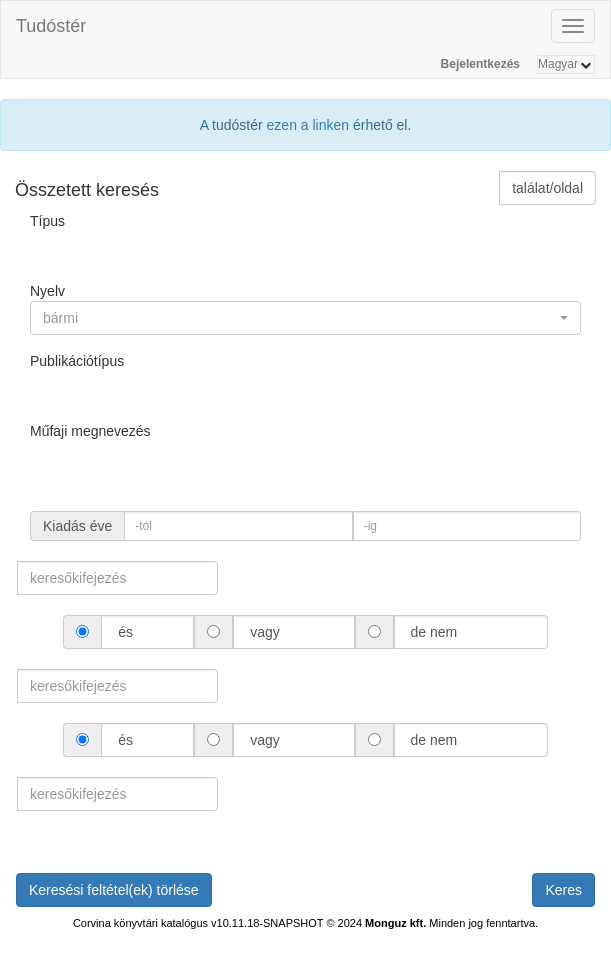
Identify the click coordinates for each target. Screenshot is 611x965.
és (125, 632)
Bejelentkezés (480, 64)
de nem (434, 632)
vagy (264, 632)
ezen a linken (308, 125)
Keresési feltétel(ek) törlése (114, 890)
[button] (305, 318)
